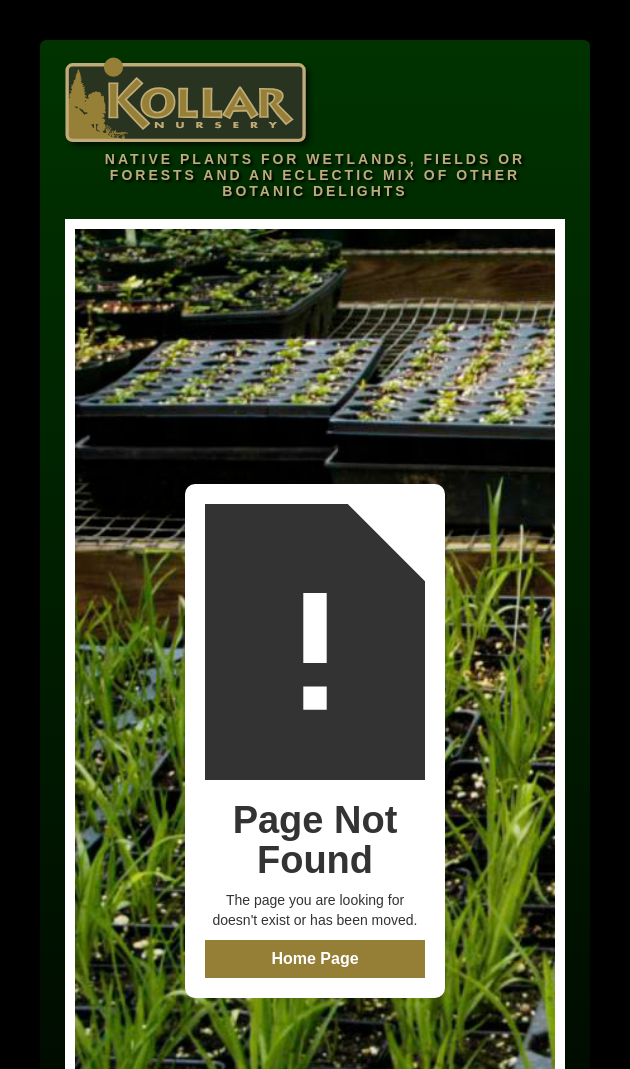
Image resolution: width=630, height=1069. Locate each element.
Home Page (314, 958)
